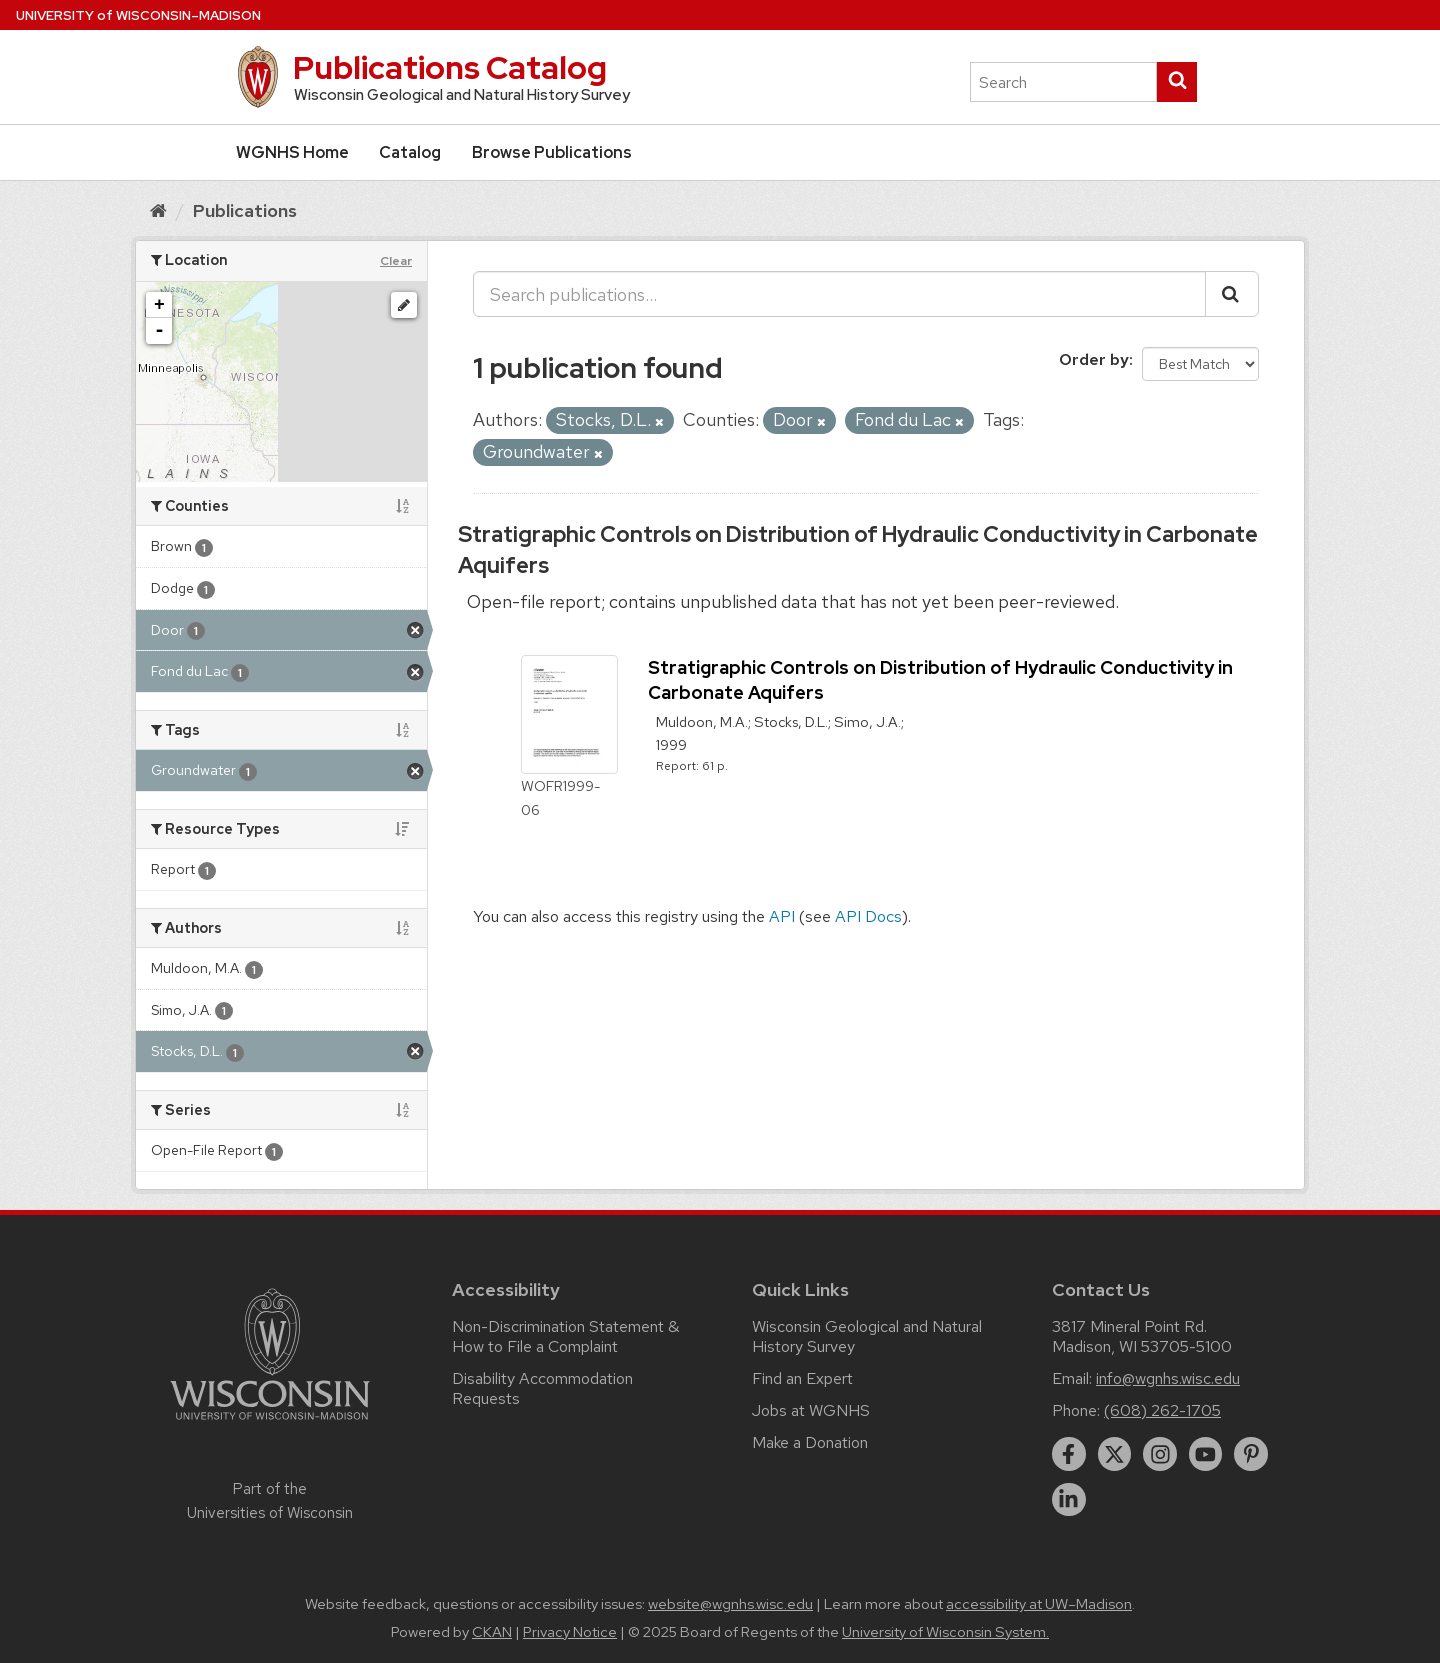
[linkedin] (1069, 1500)
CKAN (492, 1632)
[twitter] (1115, 1454)
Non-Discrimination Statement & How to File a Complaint (565, 1336)
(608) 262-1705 (1162, 1410)
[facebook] (1069, 1454)
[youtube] (1206, 1454)
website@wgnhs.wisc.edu (730, 1604)
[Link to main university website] (270, 1423)
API (782, 916)
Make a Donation (810, 1442)
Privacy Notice (570, 1632)
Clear (396, 261)
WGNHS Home (292, 152)
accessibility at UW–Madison (1039, 1604)
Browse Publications (552, 152)
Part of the (270, 1501)
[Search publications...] (839, 294)
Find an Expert (802, 1378)
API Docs (868, 916)
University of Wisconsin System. (945, 1632)
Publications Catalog (450, 67)
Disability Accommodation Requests (542, 1388)
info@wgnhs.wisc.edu (1168, 1378)
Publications (245, 210)
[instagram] (1160, 1454)
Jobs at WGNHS (811, 1410)
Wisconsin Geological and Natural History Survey (867, 1336)
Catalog (410, 152)
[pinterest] (1251, 1454)
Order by (1094, 359)
